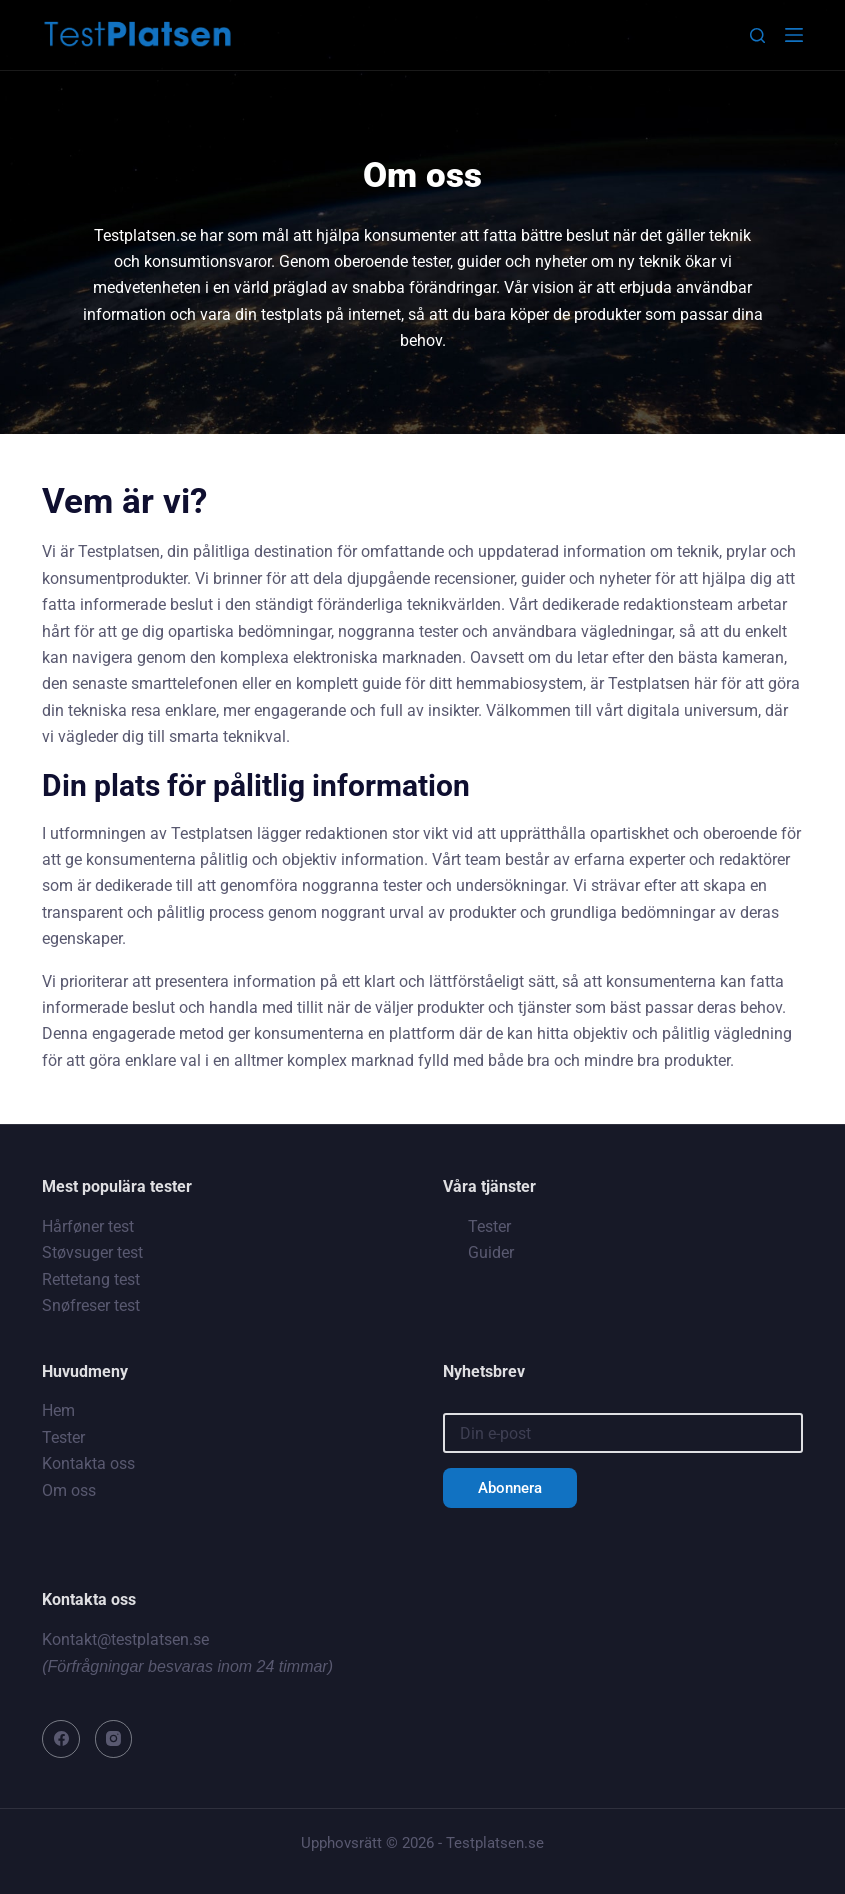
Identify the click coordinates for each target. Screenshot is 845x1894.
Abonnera (510, 1488)
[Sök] (757, 35)
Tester (489, 1226)
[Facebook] (61, 1739)
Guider (491, 1252)
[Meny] (794, 35)
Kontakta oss (88, 1463)
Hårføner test (88, 1226)
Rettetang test (91, 1279)
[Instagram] (114, 1739)
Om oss (69, 1490)
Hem (58, 1410)
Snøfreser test (91, 1305)
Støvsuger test (92, 1252)
